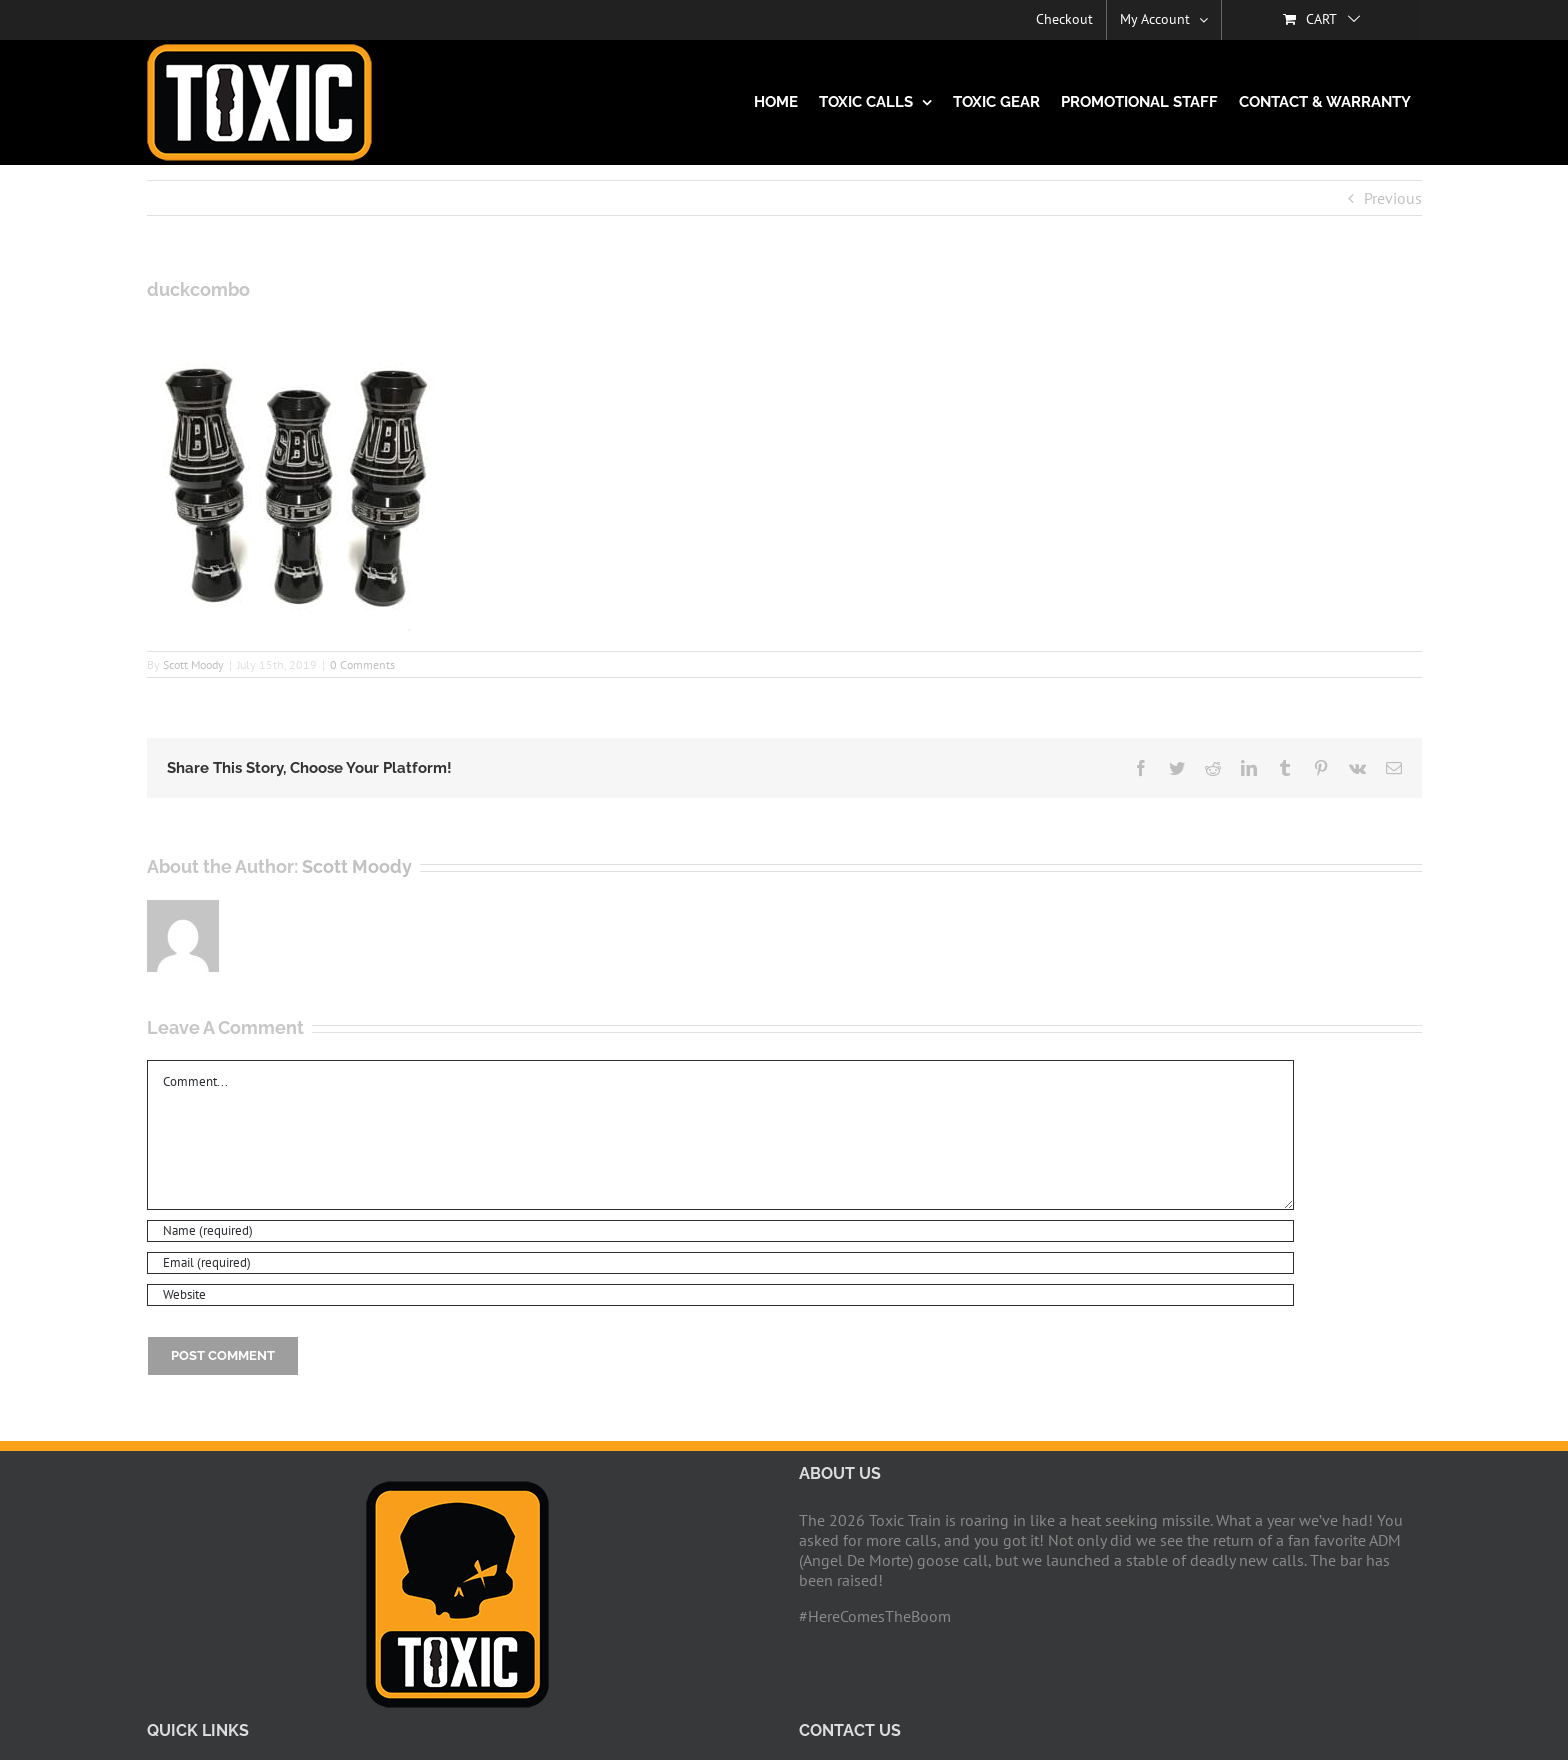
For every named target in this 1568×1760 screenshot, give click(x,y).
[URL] (721, 1295)
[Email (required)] (721, 1263)
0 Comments (362, 664)
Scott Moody (193, 664)
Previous (1393, 198)
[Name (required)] (721, 1231)
